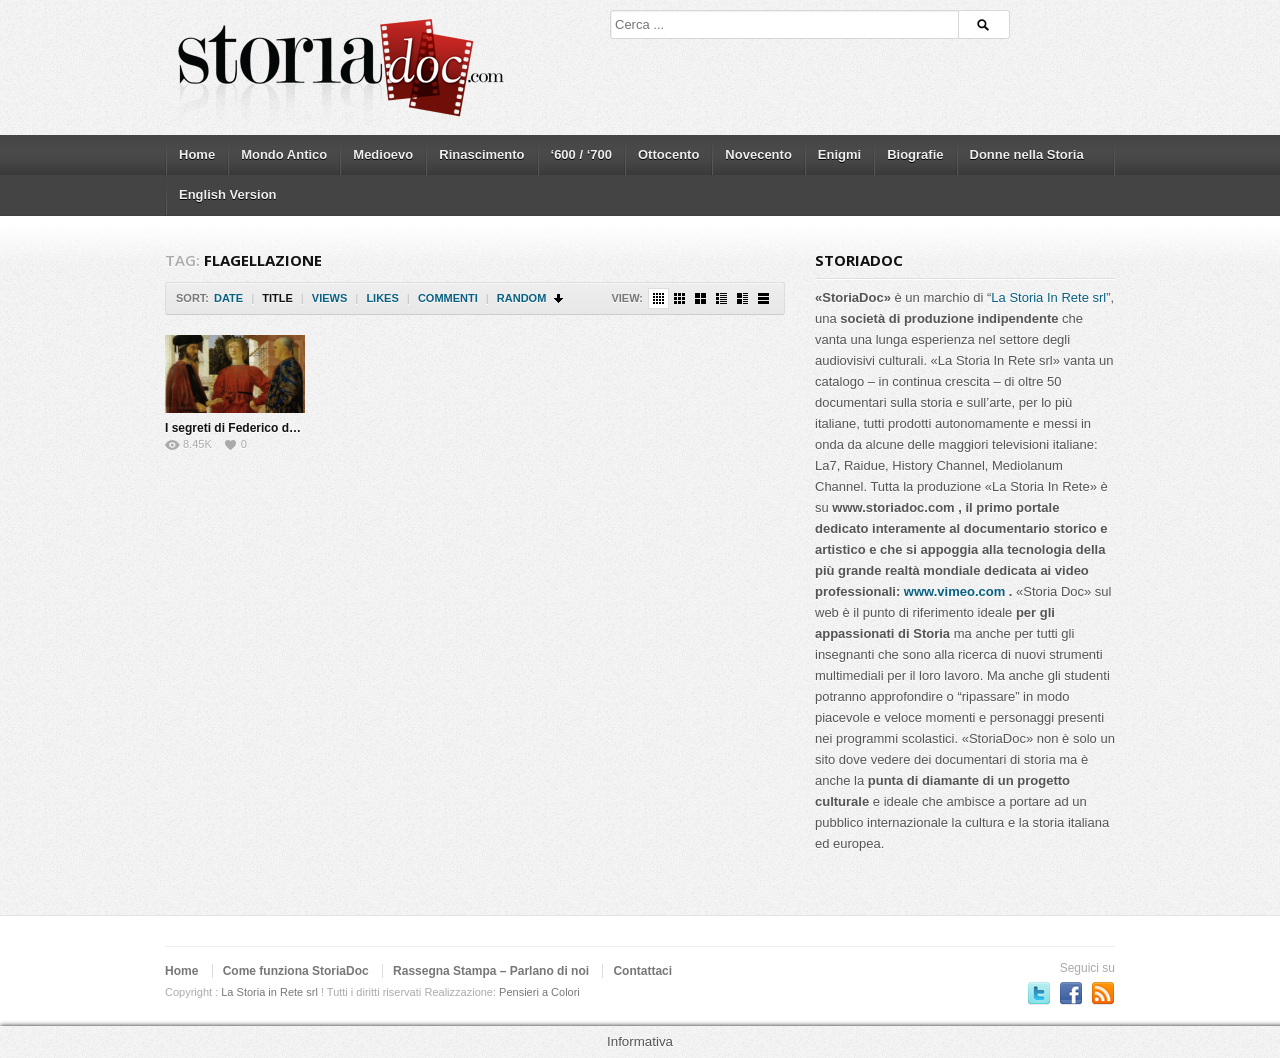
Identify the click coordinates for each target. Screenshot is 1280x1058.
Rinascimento (481, 154)
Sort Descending (559, 298)
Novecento (758, 154)
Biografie (915, 154)
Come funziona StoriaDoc (296, 971)
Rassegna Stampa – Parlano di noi (491, 971)
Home (197, 154)
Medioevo (383, 154)
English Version (228, 194)
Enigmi (839, 154)
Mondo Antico (284, 154)
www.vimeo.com (954, 591)
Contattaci (642, 971)
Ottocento (668, 154)
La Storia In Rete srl (1048, 297)
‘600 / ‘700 (581, 154)
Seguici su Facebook (1071, 993)
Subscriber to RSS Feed (1103, 993)
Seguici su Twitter (1039, 993)
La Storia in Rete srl (269, 992)
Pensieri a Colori (539, 992)
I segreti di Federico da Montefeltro (264, 428)
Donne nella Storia (1027, 154)
